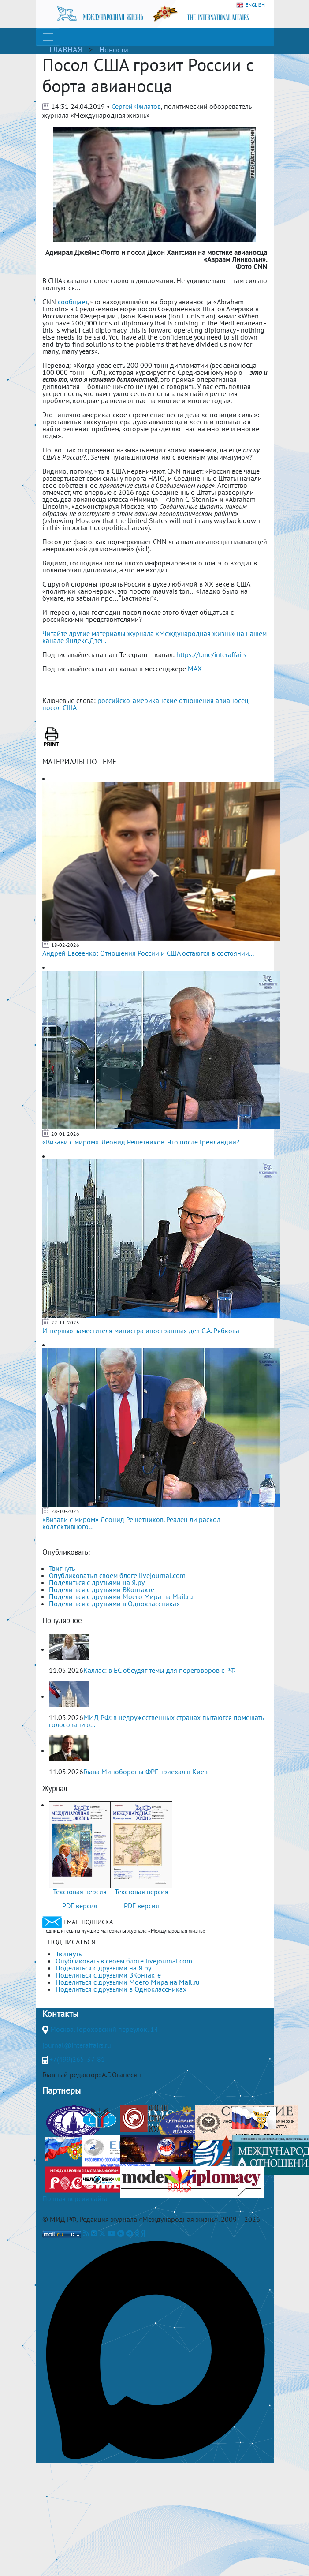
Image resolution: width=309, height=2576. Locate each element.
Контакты (60, 2013)
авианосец (232, 700)
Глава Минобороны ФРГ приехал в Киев (145, 1771)
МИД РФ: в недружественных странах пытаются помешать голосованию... (156, 1721)
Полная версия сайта (75, 2198)
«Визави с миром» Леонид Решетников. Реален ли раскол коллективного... (131, 1523)
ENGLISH (250, 5)
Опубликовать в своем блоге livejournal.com (117, 1575)
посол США (59, 707)
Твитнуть (62, 1568)
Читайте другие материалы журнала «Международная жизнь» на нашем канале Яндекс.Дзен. (154, 637)
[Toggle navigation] (48, 37)
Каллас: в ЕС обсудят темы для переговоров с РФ (159, 1670)
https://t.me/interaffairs (211, 654)
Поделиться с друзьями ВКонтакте (101, 1589)
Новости (113, 50)
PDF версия (79, 1905)
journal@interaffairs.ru (76, 2045)
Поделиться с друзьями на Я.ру (97, 1582)
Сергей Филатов (136, 106)
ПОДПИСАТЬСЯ (71, 1941)
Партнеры (61, 2090)
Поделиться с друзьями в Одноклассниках (114, 1603)
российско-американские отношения (155, 700)
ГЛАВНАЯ (65, 50)
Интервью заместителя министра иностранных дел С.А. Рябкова (140, 1330)
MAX (195, 668)
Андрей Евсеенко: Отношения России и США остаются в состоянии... (148, 953)
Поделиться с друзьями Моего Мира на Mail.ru (121, 1596)
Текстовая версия (80, 1891)
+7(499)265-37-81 (77, 2059)
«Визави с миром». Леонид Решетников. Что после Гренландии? (140, 1141)
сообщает (72, 301)
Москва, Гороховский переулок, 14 (104, 2029)
